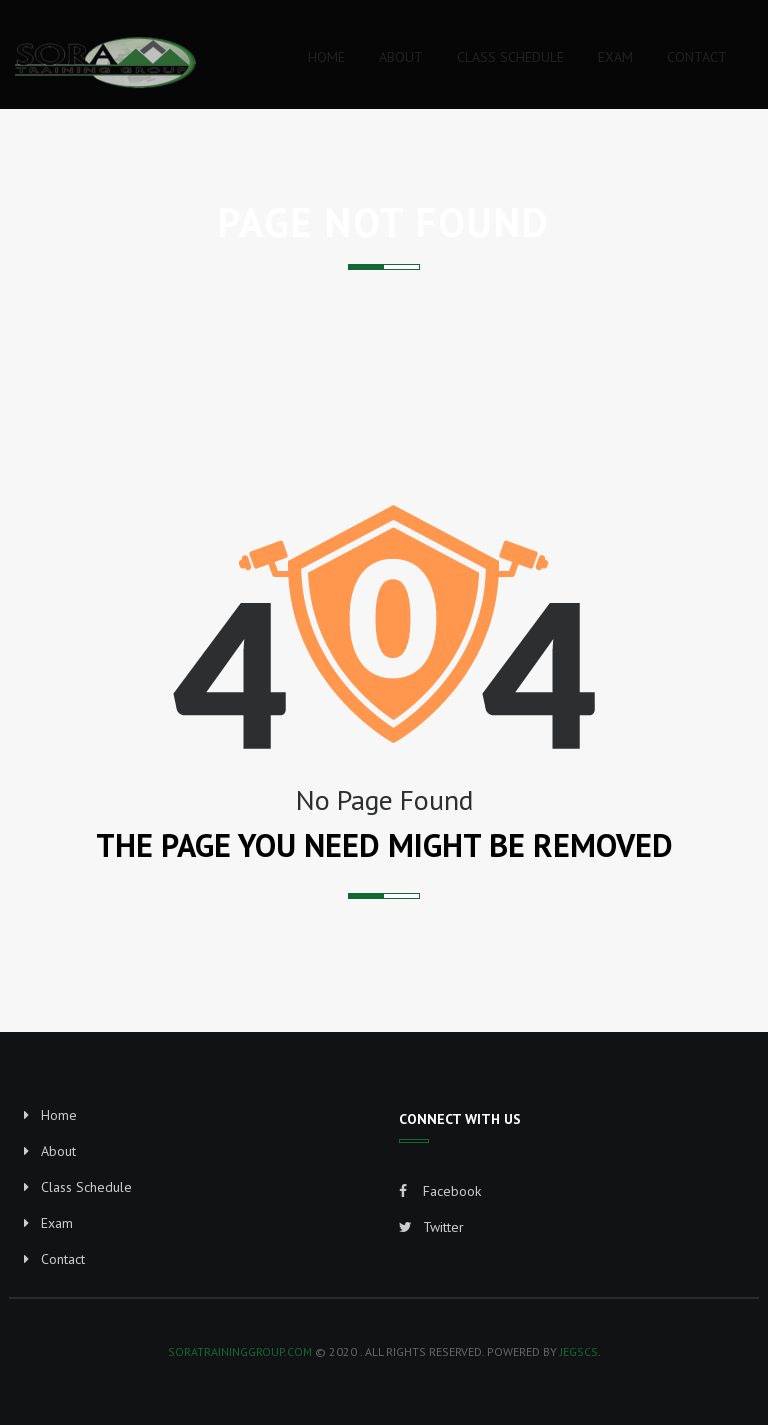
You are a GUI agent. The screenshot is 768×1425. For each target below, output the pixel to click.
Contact (63, 1259)
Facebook (440, 1191)
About (58, 1151)
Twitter (431, 1227)
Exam (57, 1223)
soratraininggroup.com (240, 1351)
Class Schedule (86, 1187)
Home (59, 1115)
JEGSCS (579, 1351)
